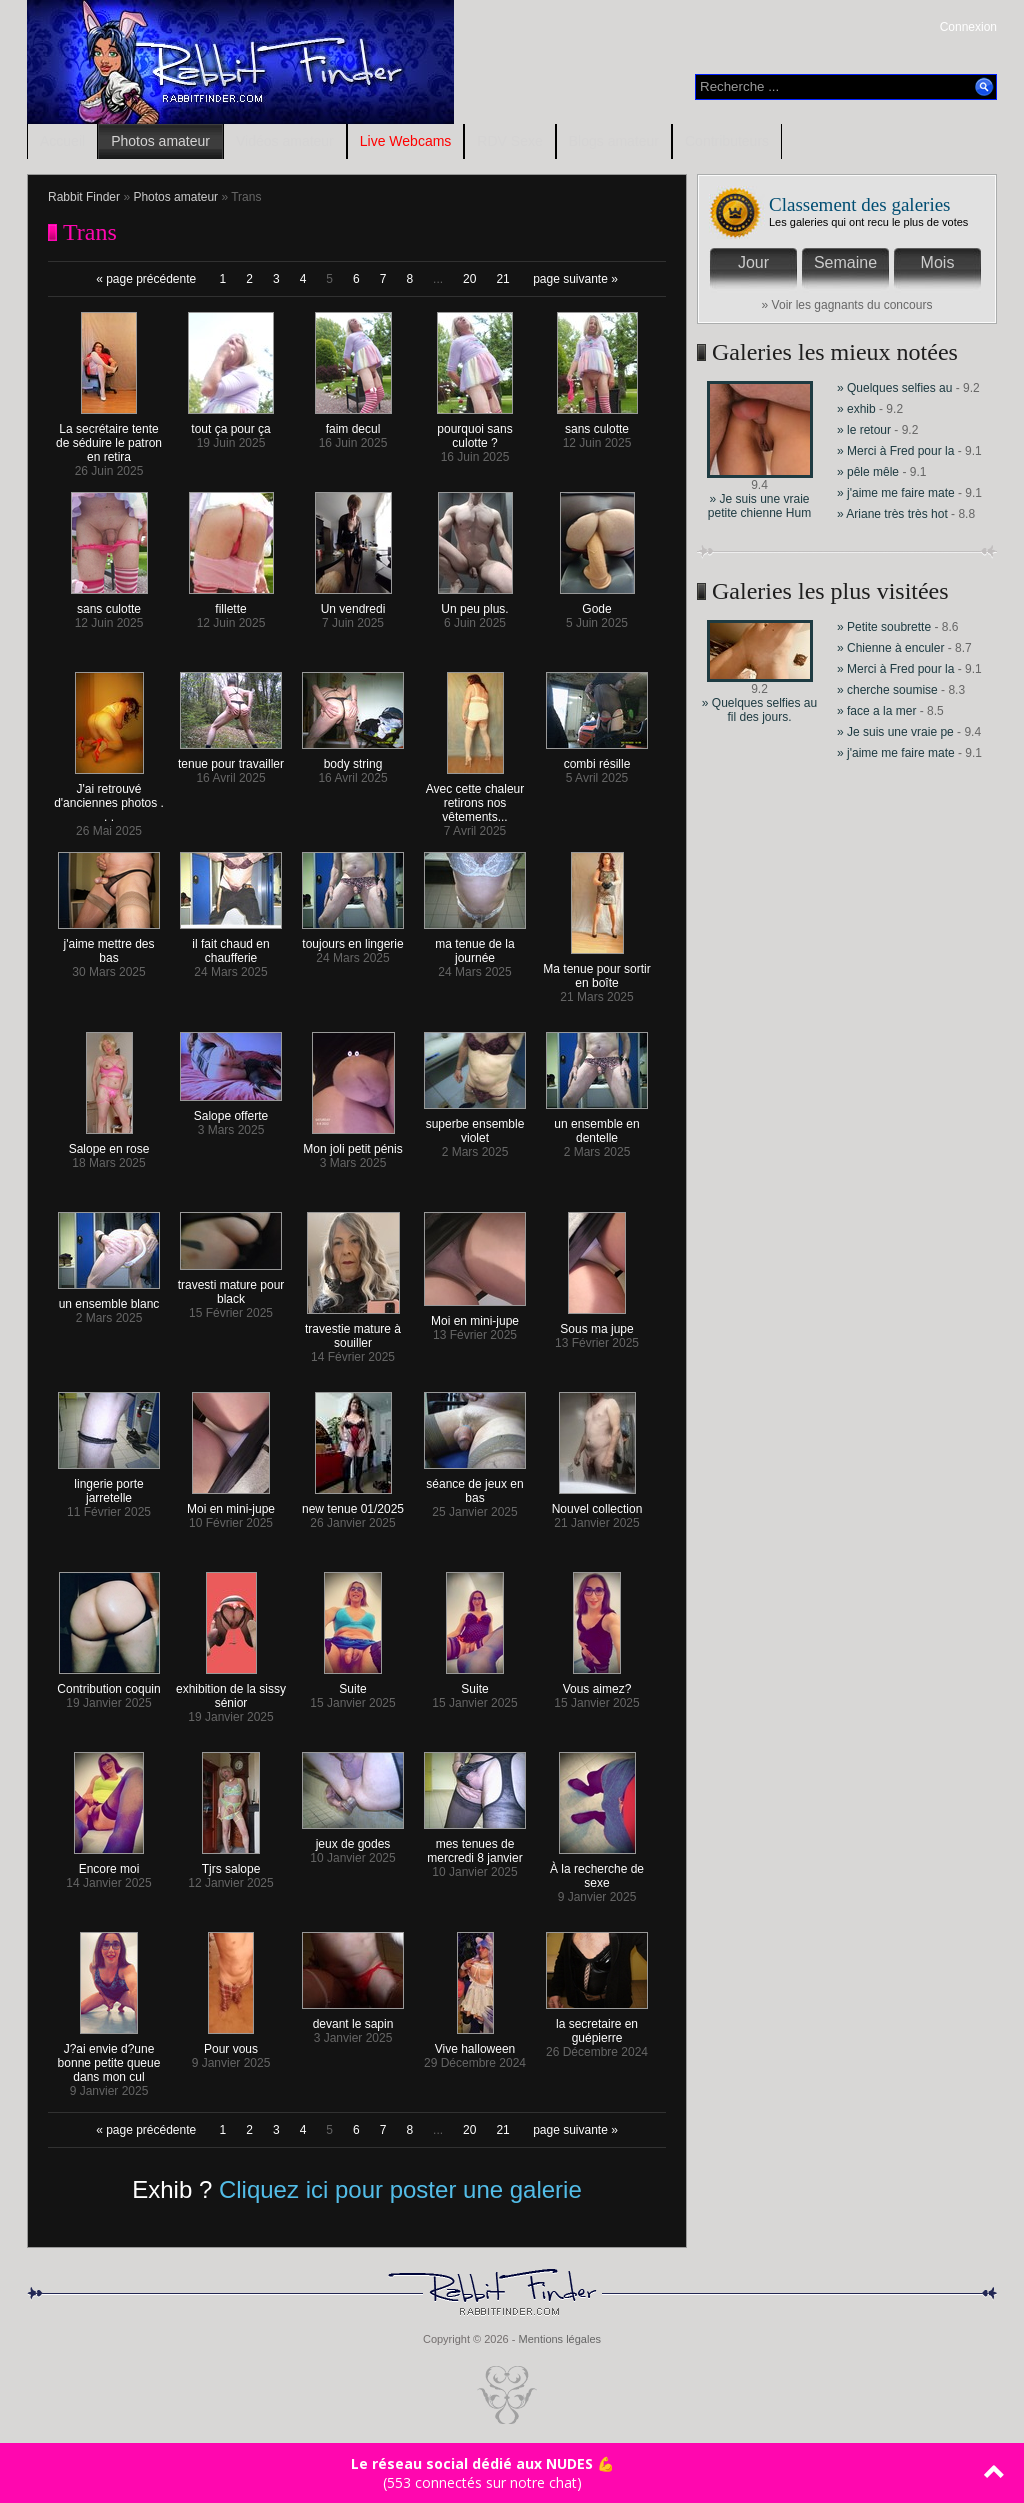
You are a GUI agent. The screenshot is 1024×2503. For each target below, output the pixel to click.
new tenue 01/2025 (353, 1503)
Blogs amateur (614, 141)
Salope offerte (231, 1110)
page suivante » (575, 279)
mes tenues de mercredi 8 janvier (475, 1845)
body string (353, 758)
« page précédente (146, 279)
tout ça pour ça (231, 423)
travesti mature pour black (231, 1286)
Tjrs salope (231, 1863)
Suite (353, 1683)
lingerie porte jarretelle (109, 1485)
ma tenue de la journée (475, 945)
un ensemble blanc (109, 1298)
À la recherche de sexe (597, 1870)
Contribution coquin (108, 1683)
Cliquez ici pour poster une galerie (400, 2189)
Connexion (968, 27)
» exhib (856, 409)
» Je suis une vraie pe (895, 732)
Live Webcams (406, 141)
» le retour (864, 430)
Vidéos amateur (285, 141)
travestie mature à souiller (353, 1330)
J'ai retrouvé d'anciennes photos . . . (109, 797)
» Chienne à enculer (892, 648)
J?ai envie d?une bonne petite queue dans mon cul (109, 2057)
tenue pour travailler (231, 758)
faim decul (353, 423)
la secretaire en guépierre (597, 2025)
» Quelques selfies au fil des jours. (759, 710)
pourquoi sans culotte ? (475, 430)
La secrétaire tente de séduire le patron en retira (109, 437)
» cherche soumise (889, 690)
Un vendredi (353, 603)
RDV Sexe (509, 141)
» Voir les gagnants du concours (847, 305)
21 (502, 279)
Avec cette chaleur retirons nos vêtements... (475, 797)
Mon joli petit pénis (352, 1143)
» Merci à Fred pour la (895, 451)
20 (469, 279)
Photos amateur (160, 141)
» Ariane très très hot (892, 514)
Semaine (845, 262)
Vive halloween (475, 2043)
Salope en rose (109, 1143)
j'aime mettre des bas (109, 945)
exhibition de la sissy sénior (231, 1690)
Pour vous (231, 2043)
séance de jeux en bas (475, 1485)
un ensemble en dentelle (597, 1125)
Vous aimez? (597, 1683)
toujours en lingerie (353, 938)
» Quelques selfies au (896, 388)
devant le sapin (353, 2018)
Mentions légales (559, 2339)
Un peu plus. (475, 603)
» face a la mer (876, 711)
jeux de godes (353, 1838)
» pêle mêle (868, 472)
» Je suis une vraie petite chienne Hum (759, 506)
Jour (753, 262)
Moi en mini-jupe (475, 1315)
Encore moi (109, 1863)
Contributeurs (727, 141)
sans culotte (597, 423)
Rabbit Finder (84, 197)
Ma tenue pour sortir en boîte (596, 970)
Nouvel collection (597, 1503)
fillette (231, 603)
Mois (938, 262)
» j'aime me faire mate (896, 493)
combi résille (597, 758)
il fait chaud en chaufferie (231, 945)
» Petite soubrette (884, 627)
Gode (597, 603)
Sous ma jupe (596, 1323)
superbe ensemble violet (475, 1125)
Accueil (62, 141)
